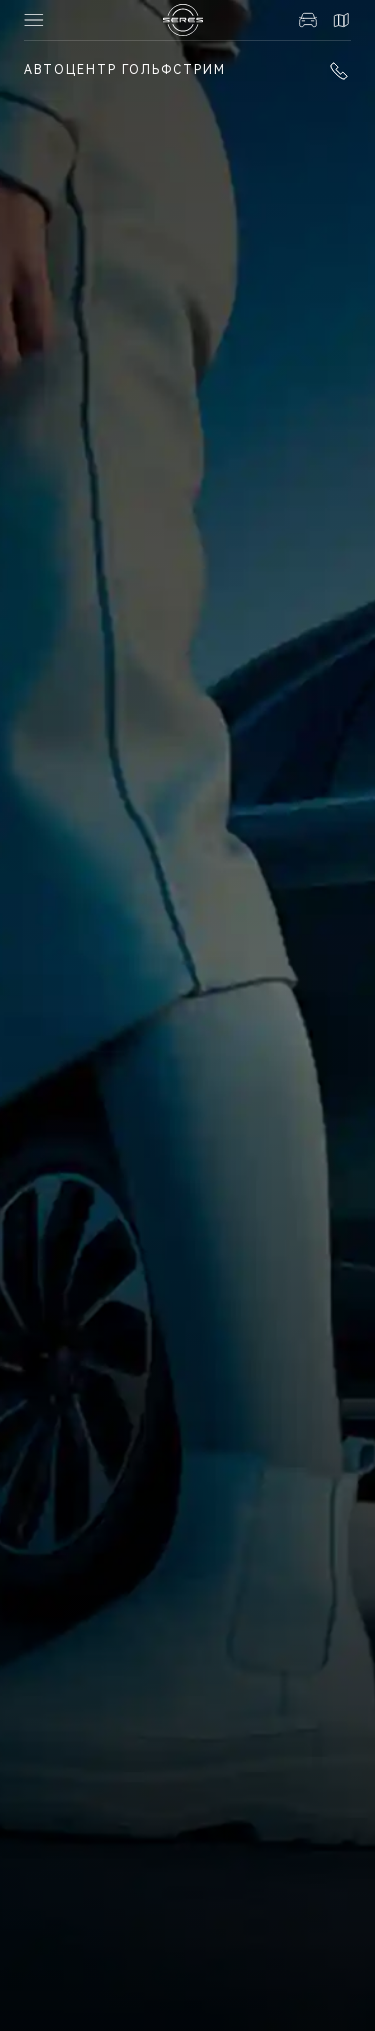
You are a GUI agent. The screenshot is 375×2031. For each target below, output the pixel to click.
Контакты (341, 20)
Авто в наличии (308, 20)
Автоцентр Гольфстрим (125, 70)
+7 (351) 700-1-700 (339, 71)
